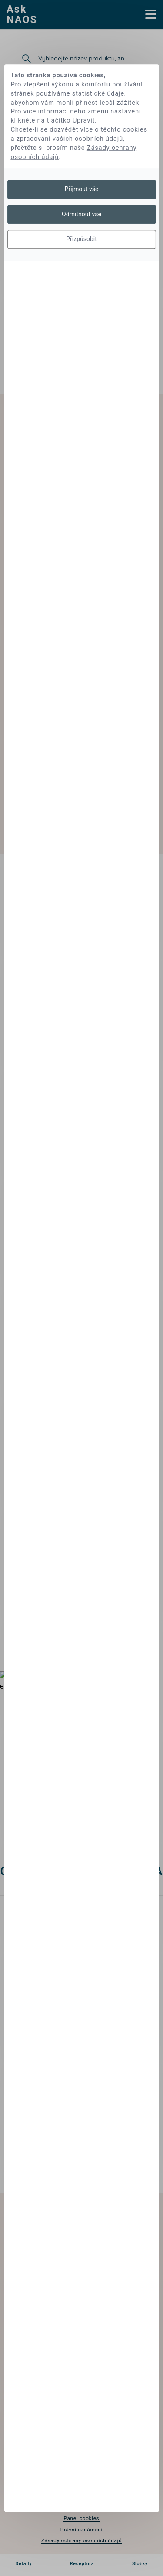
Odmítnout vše (81, 214)
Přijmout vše (82, 188)
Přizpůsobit (81, 238)
